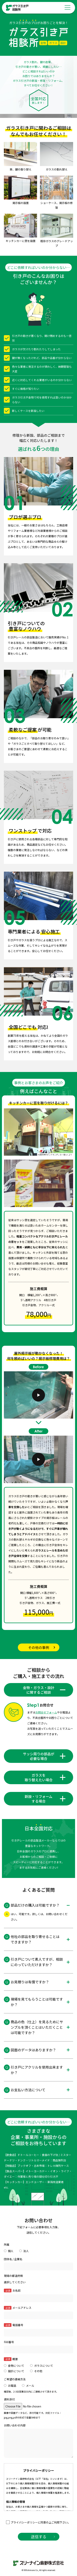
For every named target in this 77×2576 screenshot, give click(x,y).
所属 (6, 2244)
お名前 (16, 2290)
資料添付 (9, 2399)
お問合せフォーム (46, 1712)
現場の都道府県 (13, 2275)
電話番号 (17, 2325)
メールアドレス (21, 2307)
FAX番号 (9, 2342)
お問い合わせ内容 (15, 2425)
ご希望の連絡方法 (15, 2379)
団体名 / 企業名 (13, 2259)
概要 (15, 2359)
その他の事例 (38, 1647)
